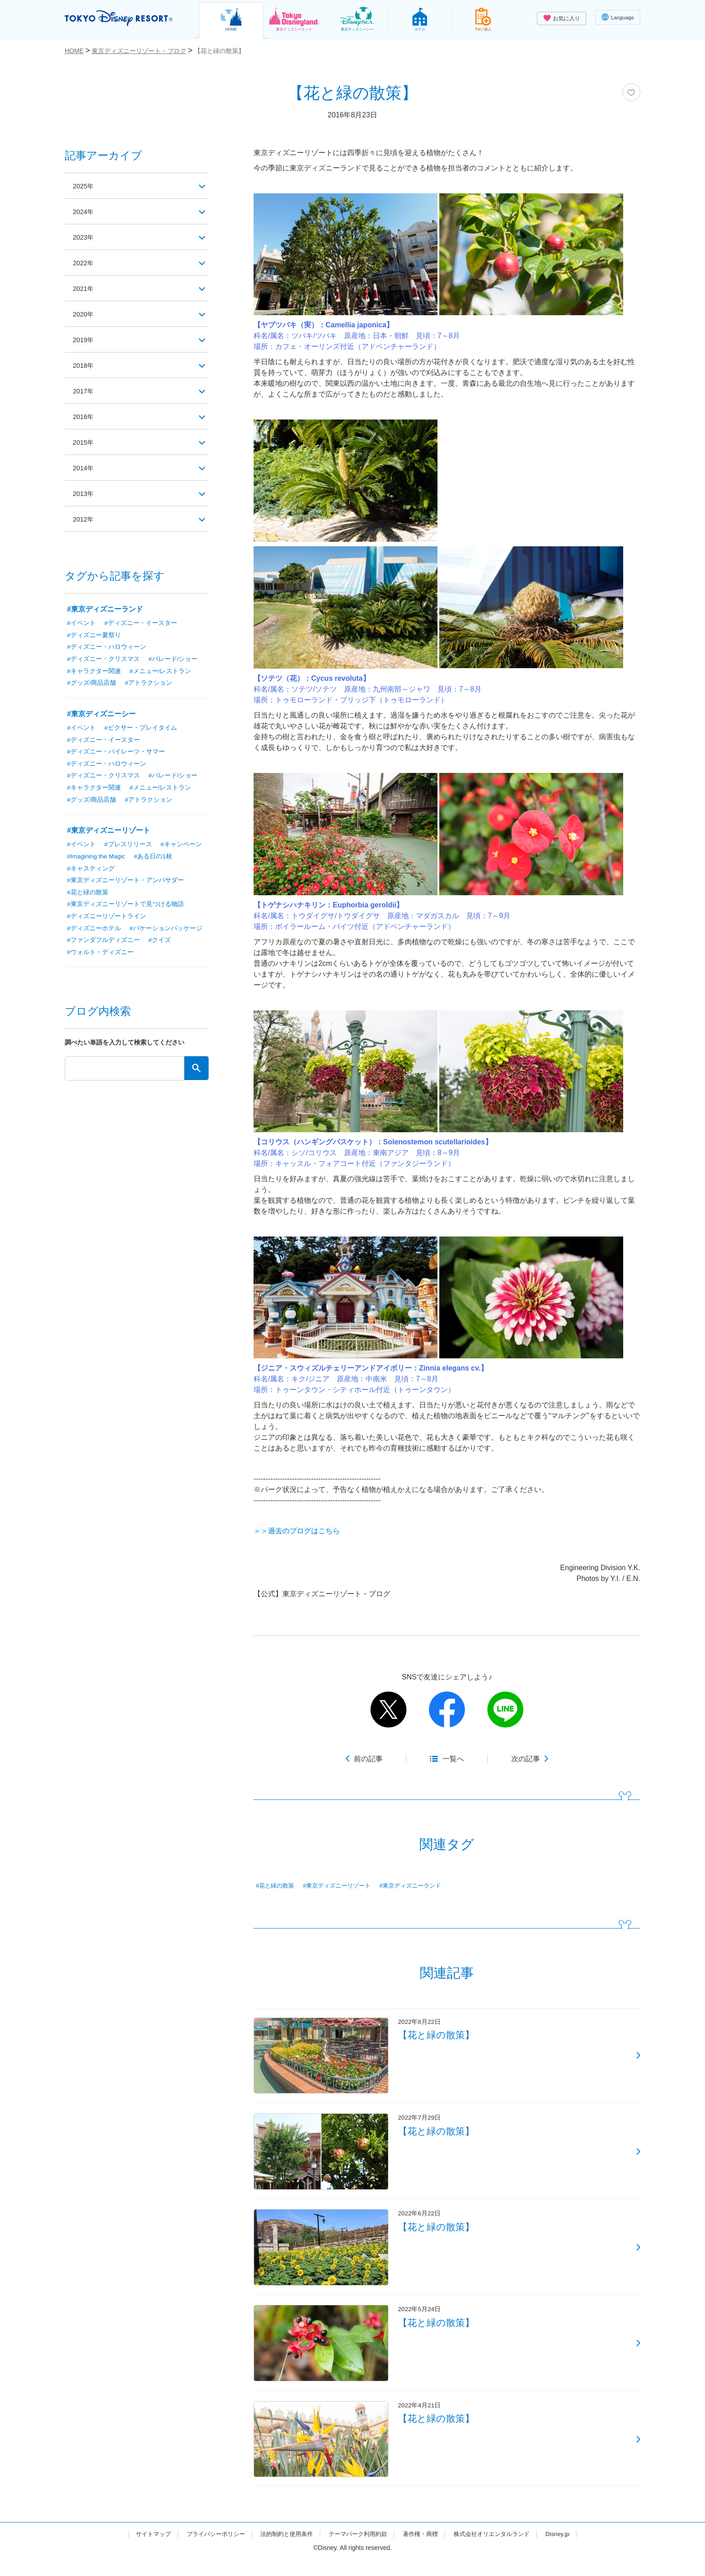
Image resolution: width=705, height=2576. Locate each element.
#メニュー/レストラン (160, 671)
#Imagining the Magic (97, 858)
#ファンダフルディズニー (103, 943)
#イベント (81, 623)
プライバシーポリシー (207, 2550)
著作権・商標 (425, 2550)
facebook (447, 1710)
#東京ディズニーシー (101, 715)
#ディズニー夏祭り (94, 635)
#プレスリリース (128, 846)
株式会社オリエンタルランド (500, 2550)
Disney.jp (569, 2550)
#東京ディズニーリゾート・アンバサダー (125, 883)
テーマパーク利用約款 (358, 2550)
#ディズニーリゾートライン (106, 919)
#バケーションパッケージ (165, 931)
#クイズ (159, 943)
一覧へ (453, 1759)
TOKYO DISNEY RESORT (122, 18)
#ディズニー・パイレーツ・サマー (116, 753)
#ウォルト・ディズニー (100, 956)
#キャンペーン (181, 846)
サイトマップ (142, 2550)
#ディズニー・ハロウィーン (106, 647)
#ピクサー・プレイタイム (140, 728)
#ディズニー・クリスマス (103, 659)
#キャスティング (91, 871)
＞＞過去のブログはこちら (297, 1531)
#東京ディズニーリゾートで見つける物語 (125, 907)
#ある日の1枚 (155, 858)
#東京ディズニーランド (421, 1885)
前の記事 (368, 1759)
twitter (388, 1710)
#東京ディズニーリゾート (342, 1885)
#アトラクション (149, 684)
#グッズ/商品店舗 (91, 684)
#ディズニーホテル (94, 931)
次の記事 (525, 1759)
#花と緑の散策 (276, 1885)
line (505, 1710)
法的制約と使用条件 (283, 2550)
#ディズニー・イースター (140, 623)
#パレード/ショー (173, 659)
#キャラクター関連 (94, 671)
